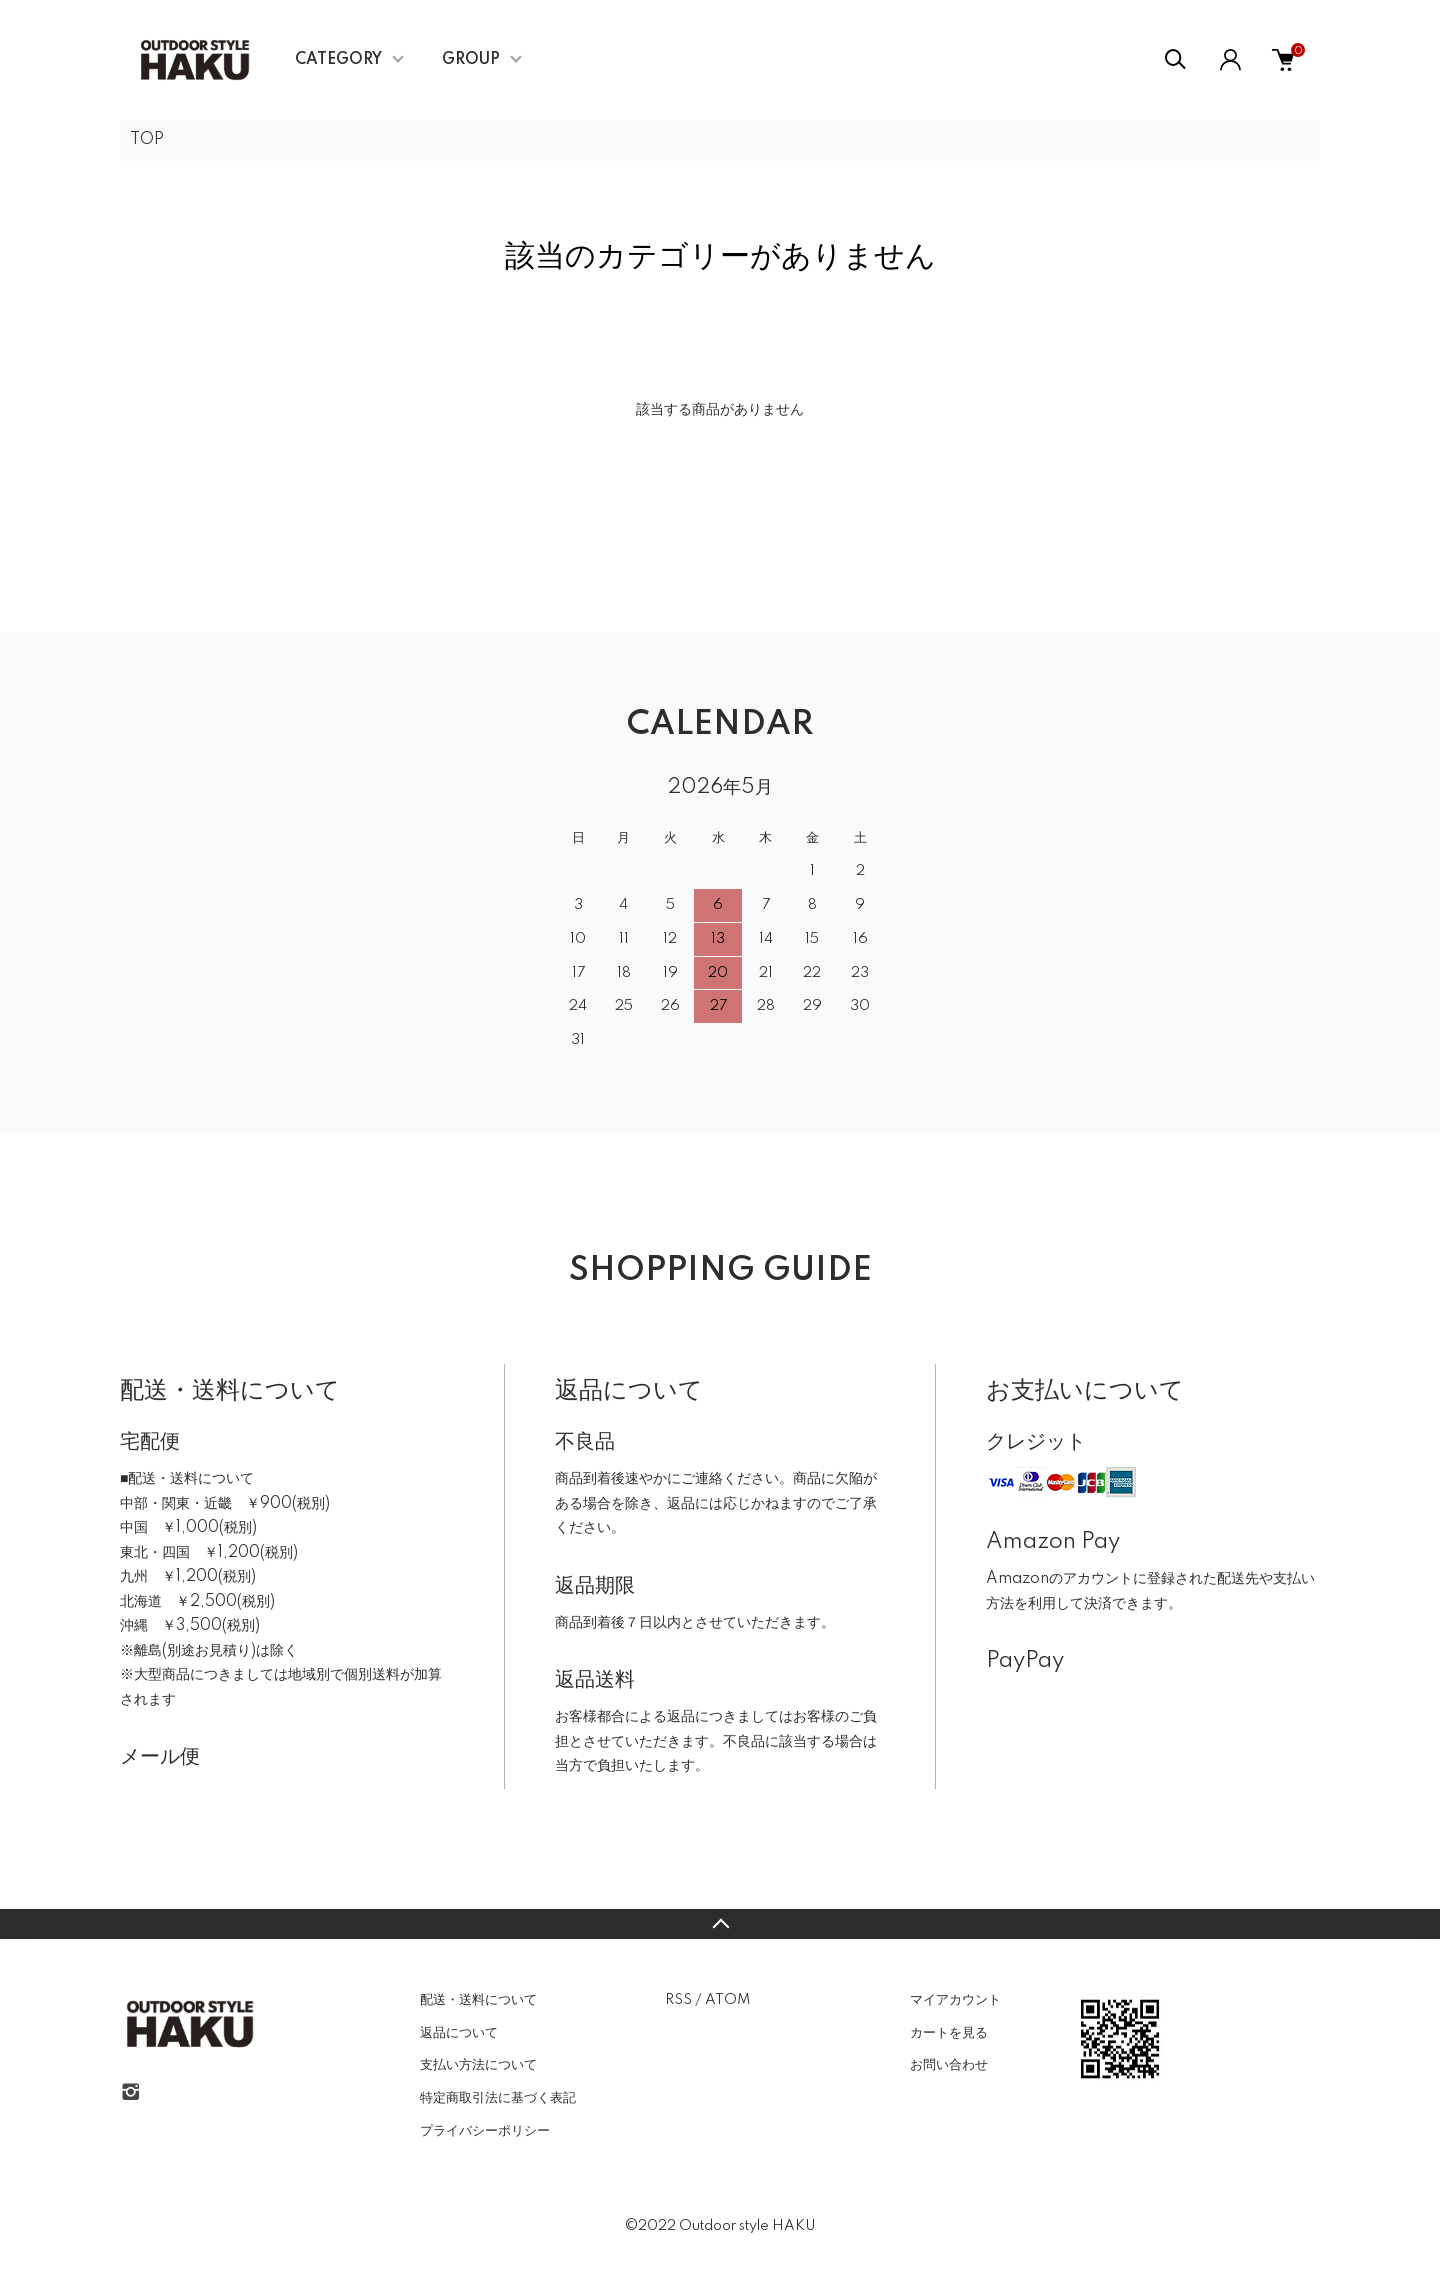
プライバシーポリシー (485, 2131)
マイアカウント (955, 2000)
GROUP (471, 60)
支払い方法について (478, 2065)
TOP (147, 140)
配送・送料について (478, 2000)
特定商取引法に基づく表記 (498, 2098)
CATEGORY (338, 60)
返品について (459, 2033)
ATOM (727, 2000)
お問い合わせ (949, 2065)
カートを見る (949, 2033)
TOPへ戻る (720, 1924)
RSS (678, 2000)
